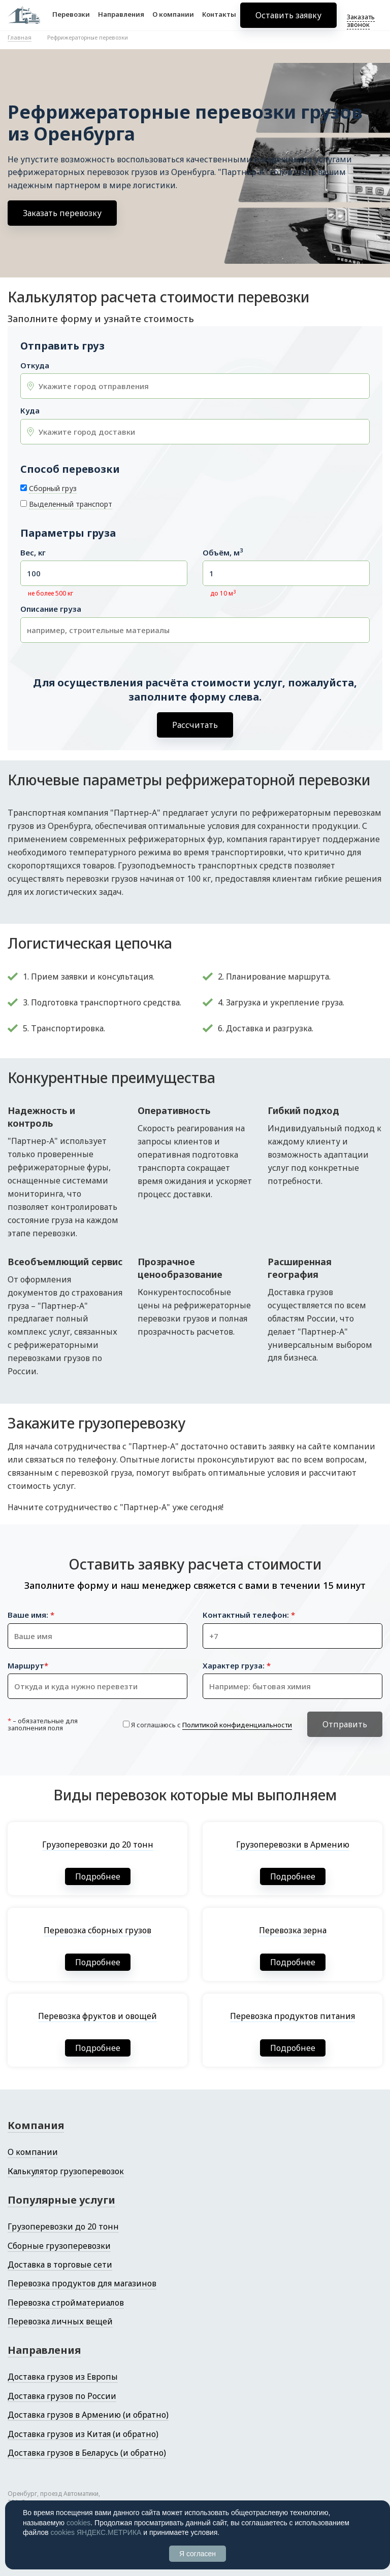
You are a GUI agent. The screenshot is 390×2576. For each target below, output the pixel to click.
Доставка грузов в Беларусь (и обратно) (87, 2452)
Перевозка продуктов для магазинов (82, 2283)
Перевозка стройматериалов (66, 2302)
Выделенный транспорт (70, 504)
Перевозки (71, 19)
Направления (121, 19)
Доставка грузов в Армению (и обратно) (88, 2414)
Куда (30, 410)
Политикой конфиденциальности (237, 1724)
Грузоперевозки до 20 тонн (63, 2226)
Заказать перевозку (62, 213)
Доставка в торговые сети (60, 2264)
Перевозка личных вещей (60, 2321)
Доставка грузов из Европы (63, 2376)
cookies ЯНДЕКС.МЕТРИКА (96, 2532)
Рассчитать (195, 724)
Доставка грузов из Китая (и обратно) (83, 2434)
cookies (78, 2523)
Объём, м (223, 552)
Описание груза (50, 609)
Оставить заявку (288, 20)
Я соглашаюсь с (211, 1725)
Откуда (34, 365)
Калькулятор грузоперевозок (66, 2171)
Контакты (219, 19)
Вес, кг (33, 552)
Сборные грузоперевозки (59, 2245)
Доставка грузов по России (62, 2395)
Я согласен (197, 2554)
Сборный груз (53, 488)
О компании (173, 19)
